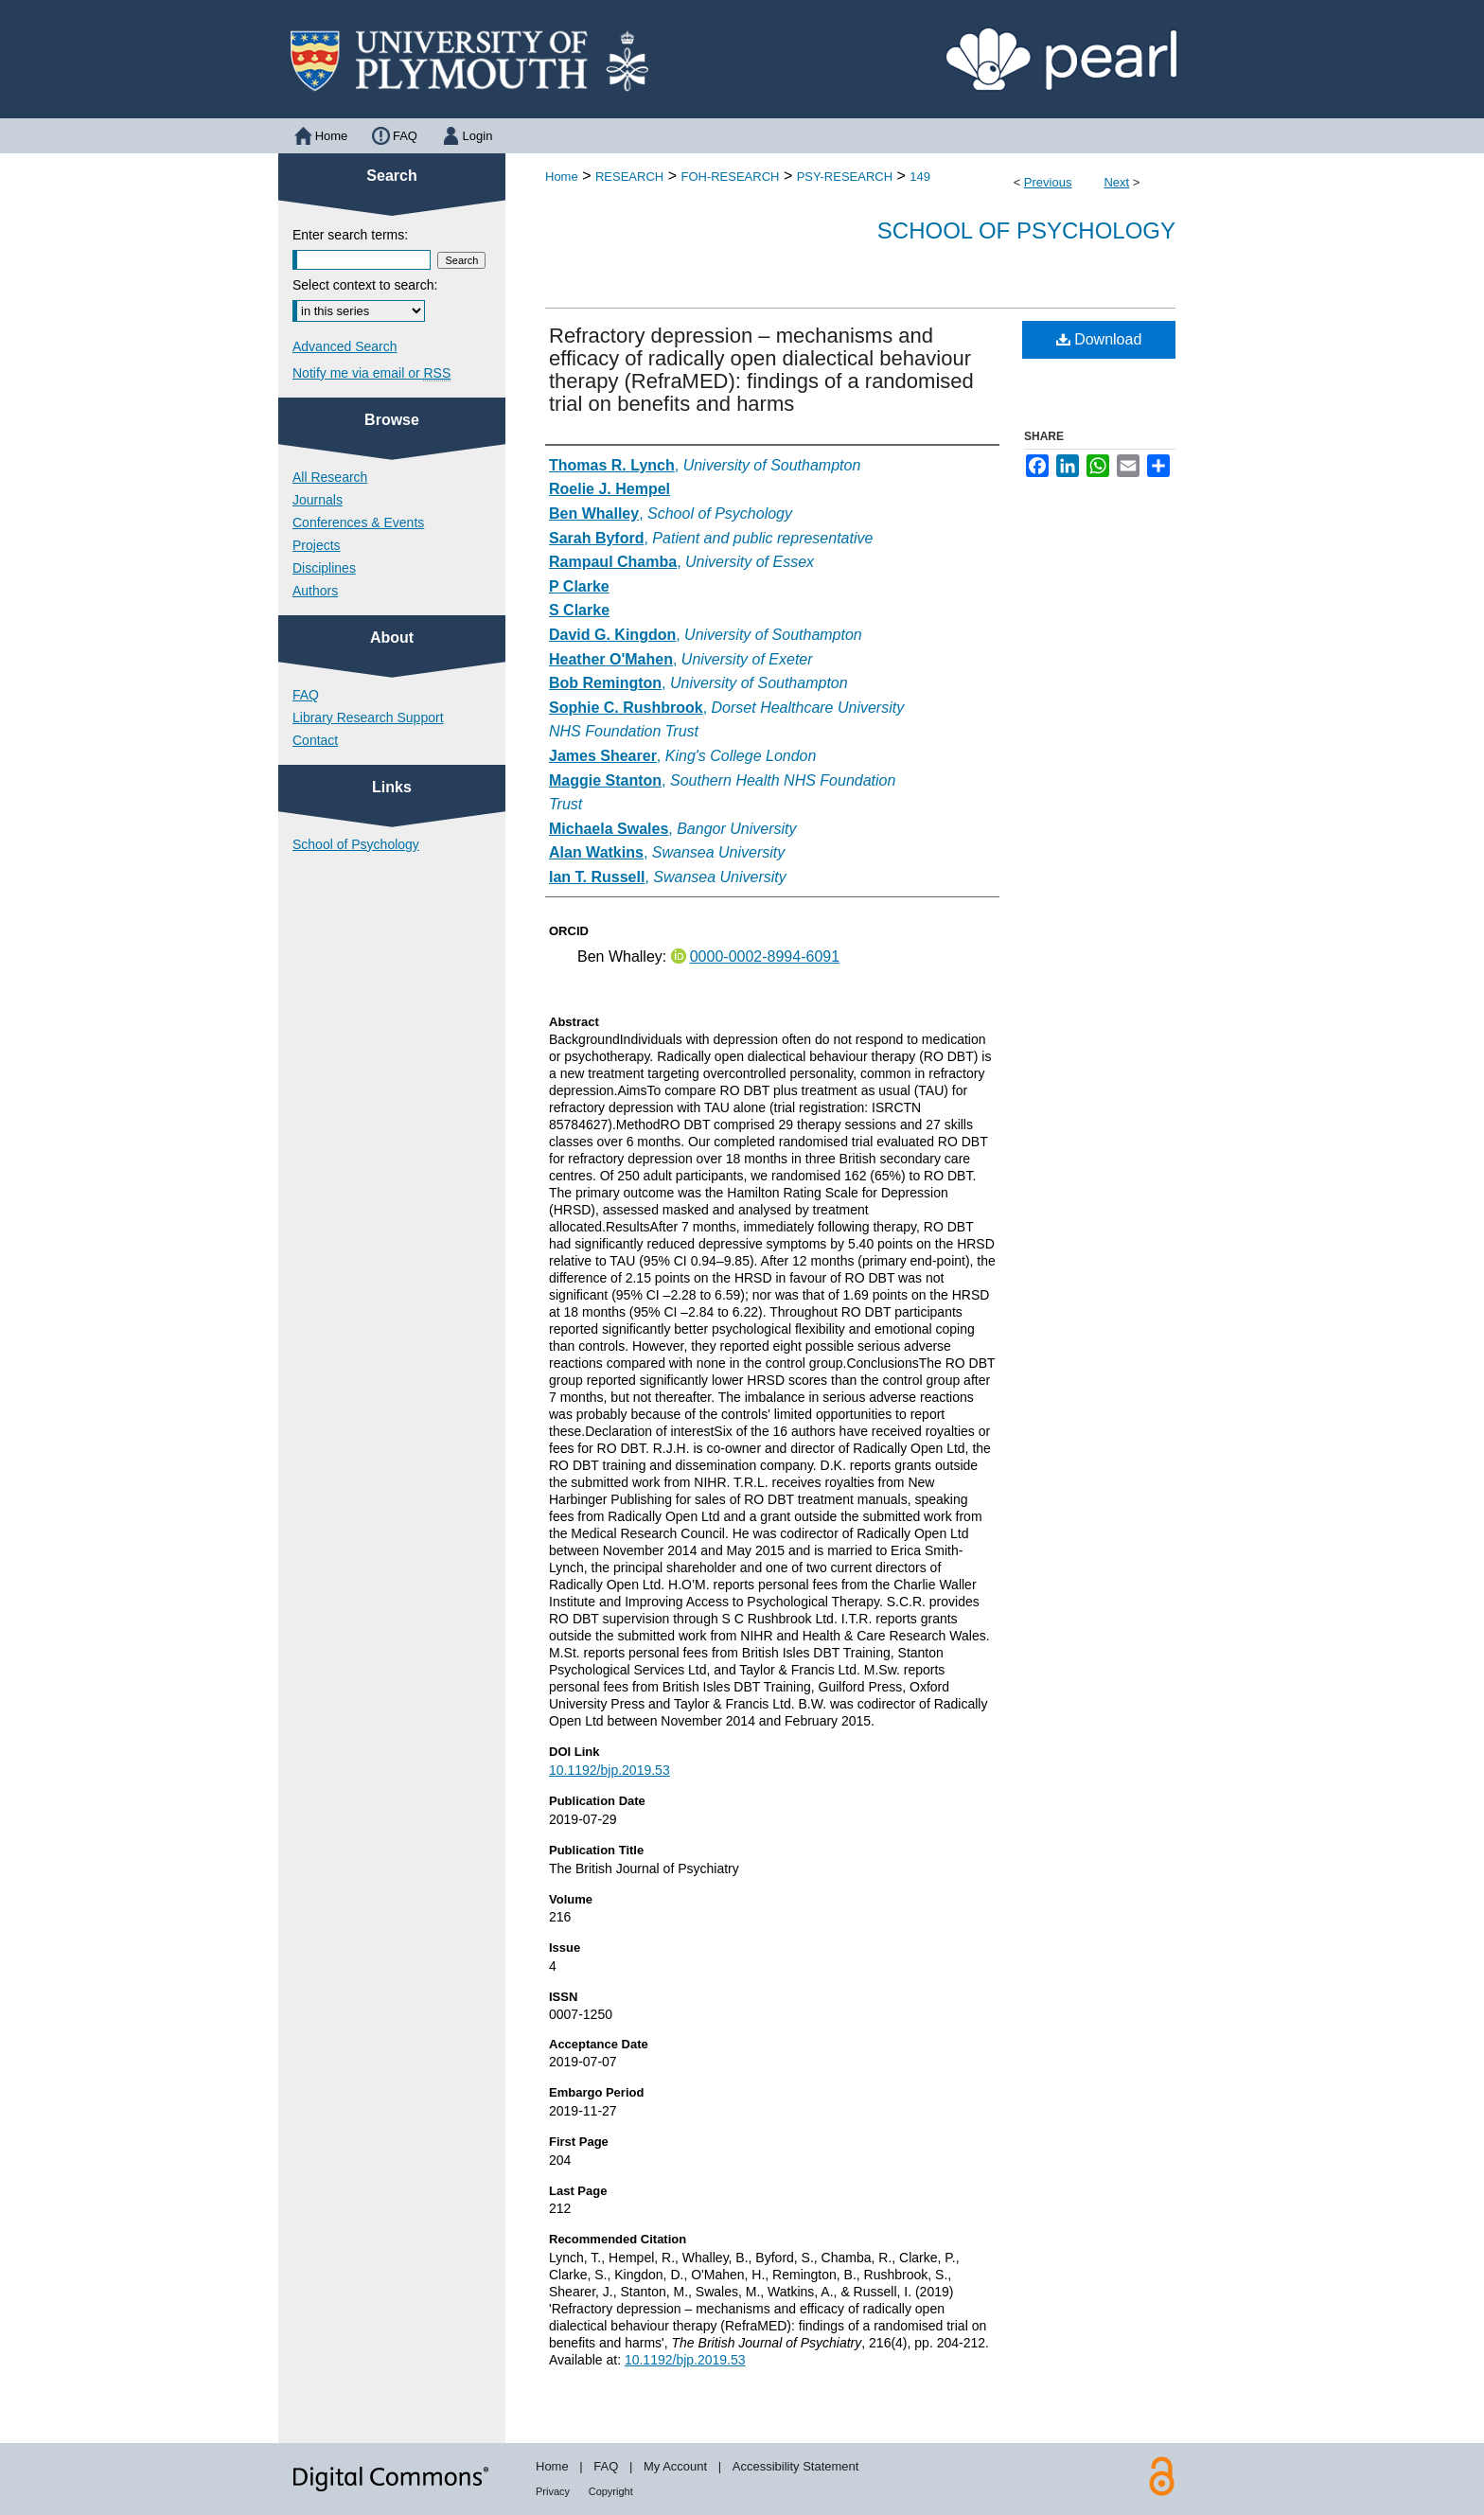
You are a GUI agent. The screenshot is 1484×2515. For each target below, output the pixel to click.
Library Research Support (368, 717)
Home (561, 176)
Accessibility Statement (796, 2466)
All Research (329, 477)
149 (920, 176)
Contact (315, 740)
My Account (675, 2466)
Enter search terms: (350, 234)
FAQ (305, 694)
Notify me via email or (371, 373)
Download (1099, 339)
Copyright (611, 2491)
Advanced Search (345, 346)
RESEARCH (629, 176)
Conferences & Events (358, 522)
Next (1116, 182)
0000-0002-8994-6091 (764, 956)
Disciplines (324, 568)
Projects (316, 545)
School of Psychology (1026, 230)
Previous (1048, 182)
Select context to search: (364, 284)
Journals (317, 499)
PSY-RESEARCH (844, 176)
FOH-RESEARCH (729, 176)
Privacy (553, 2491)
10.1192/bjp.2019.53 (609, 1770)
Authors (315, 590)
